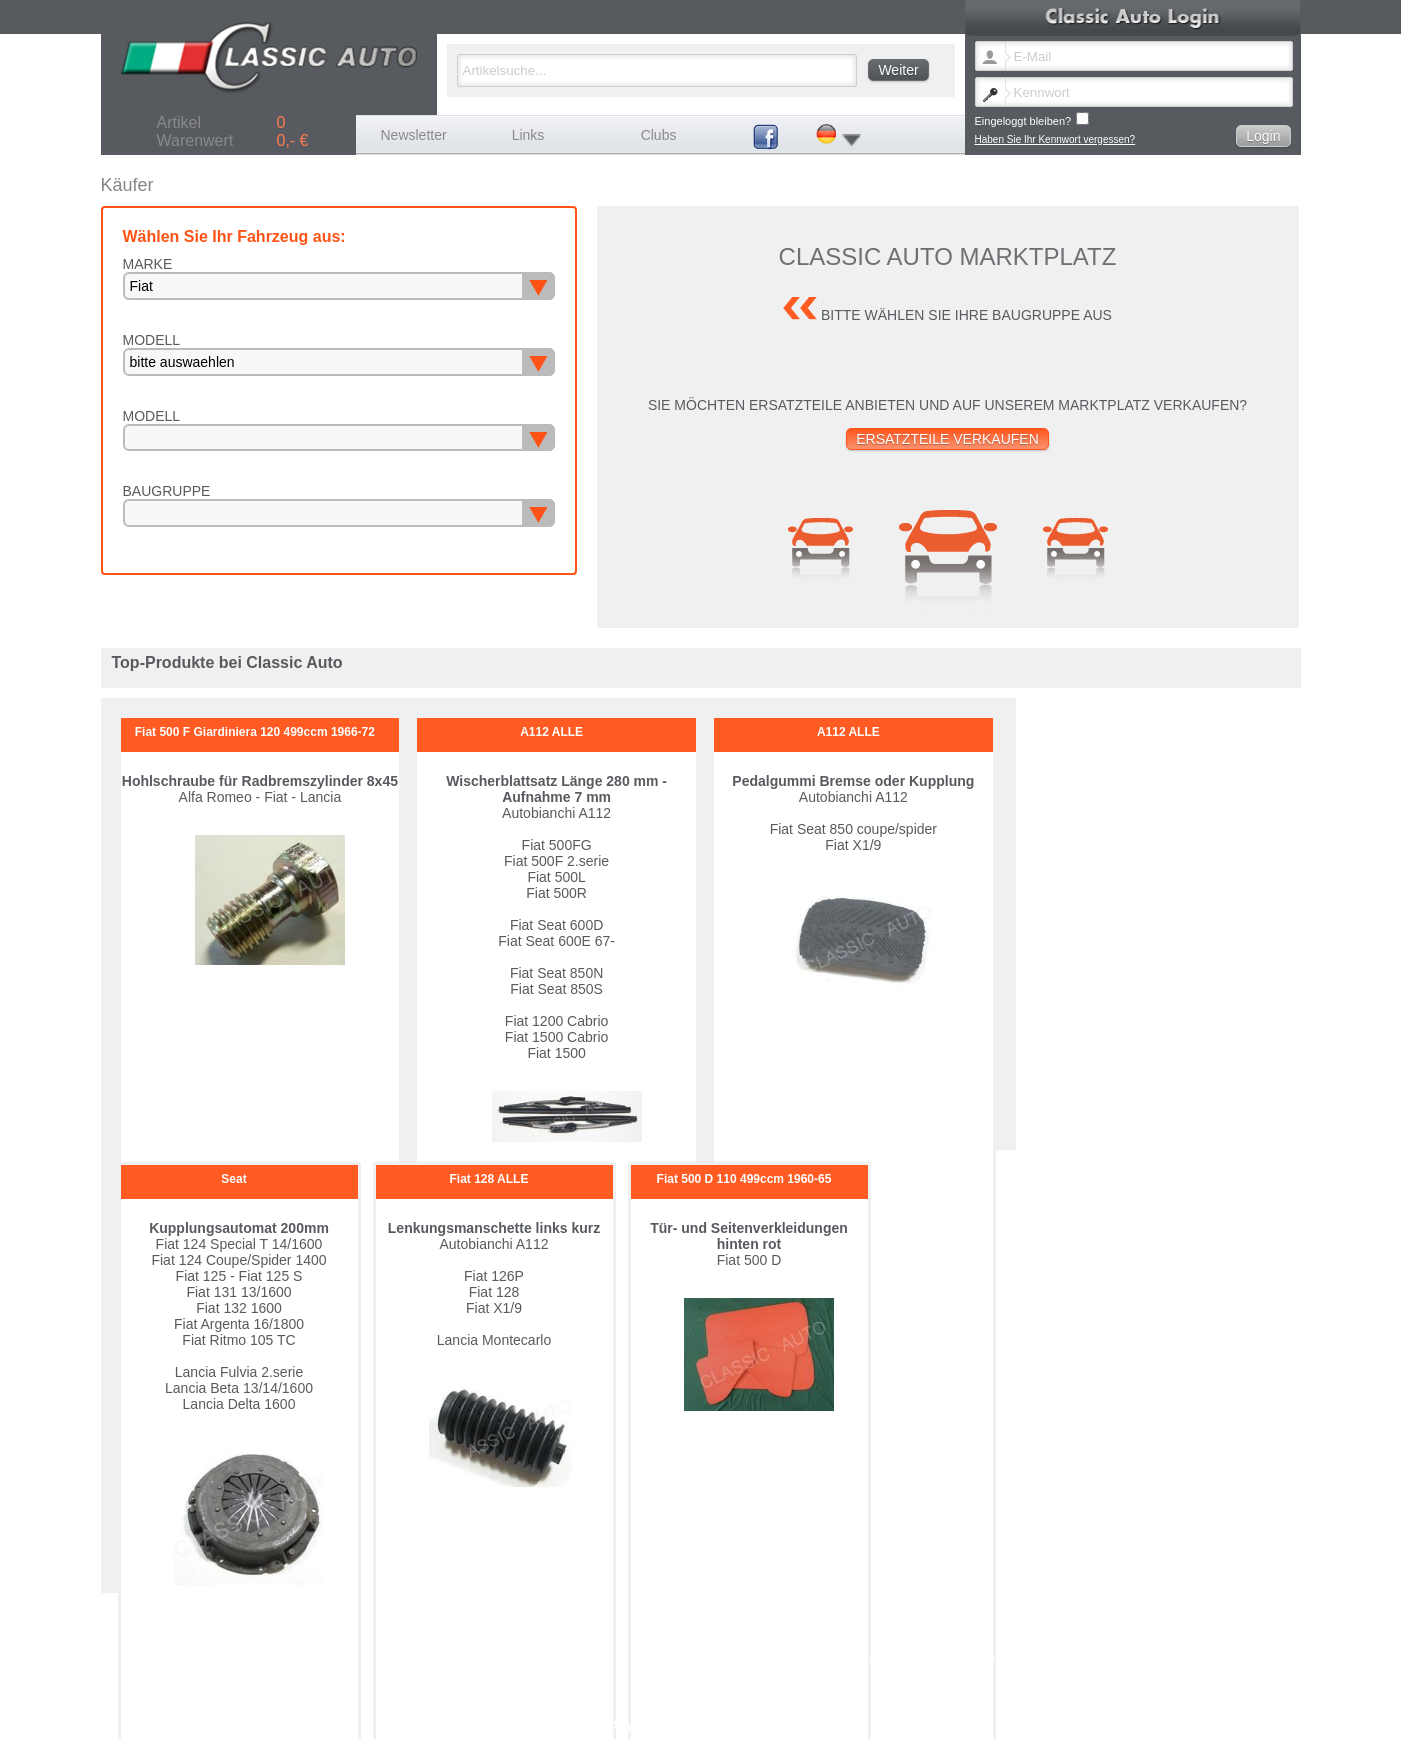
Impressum (975, 1657)
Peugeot (959, 1624)
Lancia (695, 1624)
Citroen (827, 1613)
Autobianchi (707, 1613)
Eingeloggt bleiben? (1032, 119)
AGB (1093, 1657)
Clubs (659, 135)
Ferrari (1085, 1613)
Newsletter (414, 135)
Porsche (1089, 1624)
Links (528, 135)
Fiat (949, 1613)
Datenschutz (1140, 1657)
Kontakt (926, 1657)
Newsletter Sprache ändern (741, 1657)
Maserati (830, 1624)
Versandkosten (1042, 1657)
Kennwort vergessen (855, 1657)
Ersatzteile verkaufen (947, 439)
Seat (691, 1635)
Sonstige (830, 1635)
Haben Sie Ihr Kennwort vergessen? (1055, 139)
